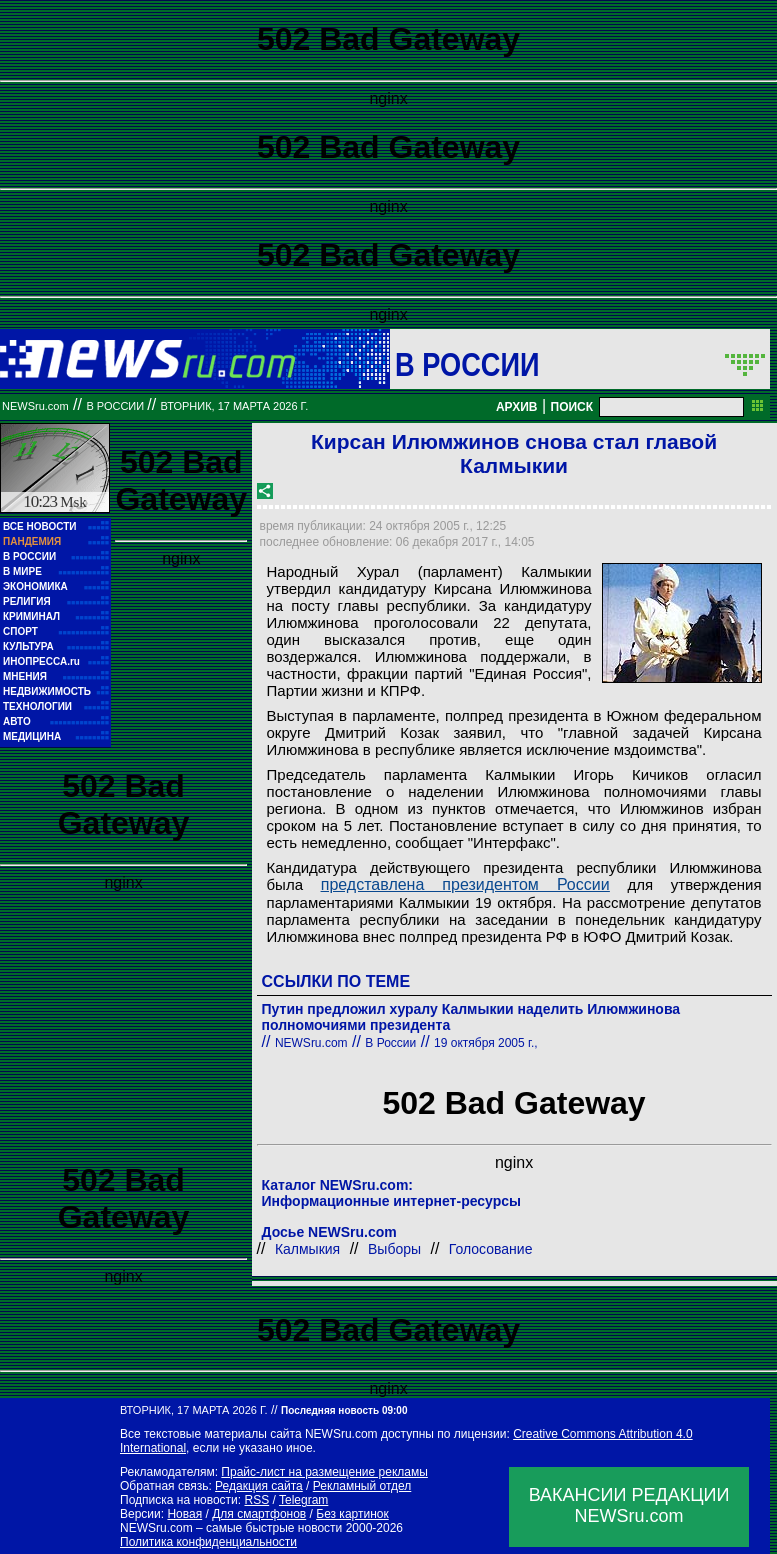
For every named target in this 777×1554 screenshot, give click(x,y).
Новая (184, 1514)
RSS (256, 1500)
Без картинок (352, 1514)
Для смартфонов (259, 1514)
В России (467, 364)
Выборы (394, 1249)
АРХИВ (517, 407)
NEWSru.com (35, 406)
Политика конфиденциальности (208, 1542)
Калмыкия (307, 1249)
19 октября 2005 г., (486, 1043)
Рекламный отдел (362, 1486)
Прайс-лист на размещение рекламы (324, 1472)
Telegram (303, 1500)
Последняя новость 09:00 (344, 1410)
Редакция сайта (259, 1486)
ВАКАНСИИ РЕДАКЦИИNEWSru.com (629, 1505)
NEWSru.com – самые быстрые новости (231, 1528)
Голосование (491, 1249)
